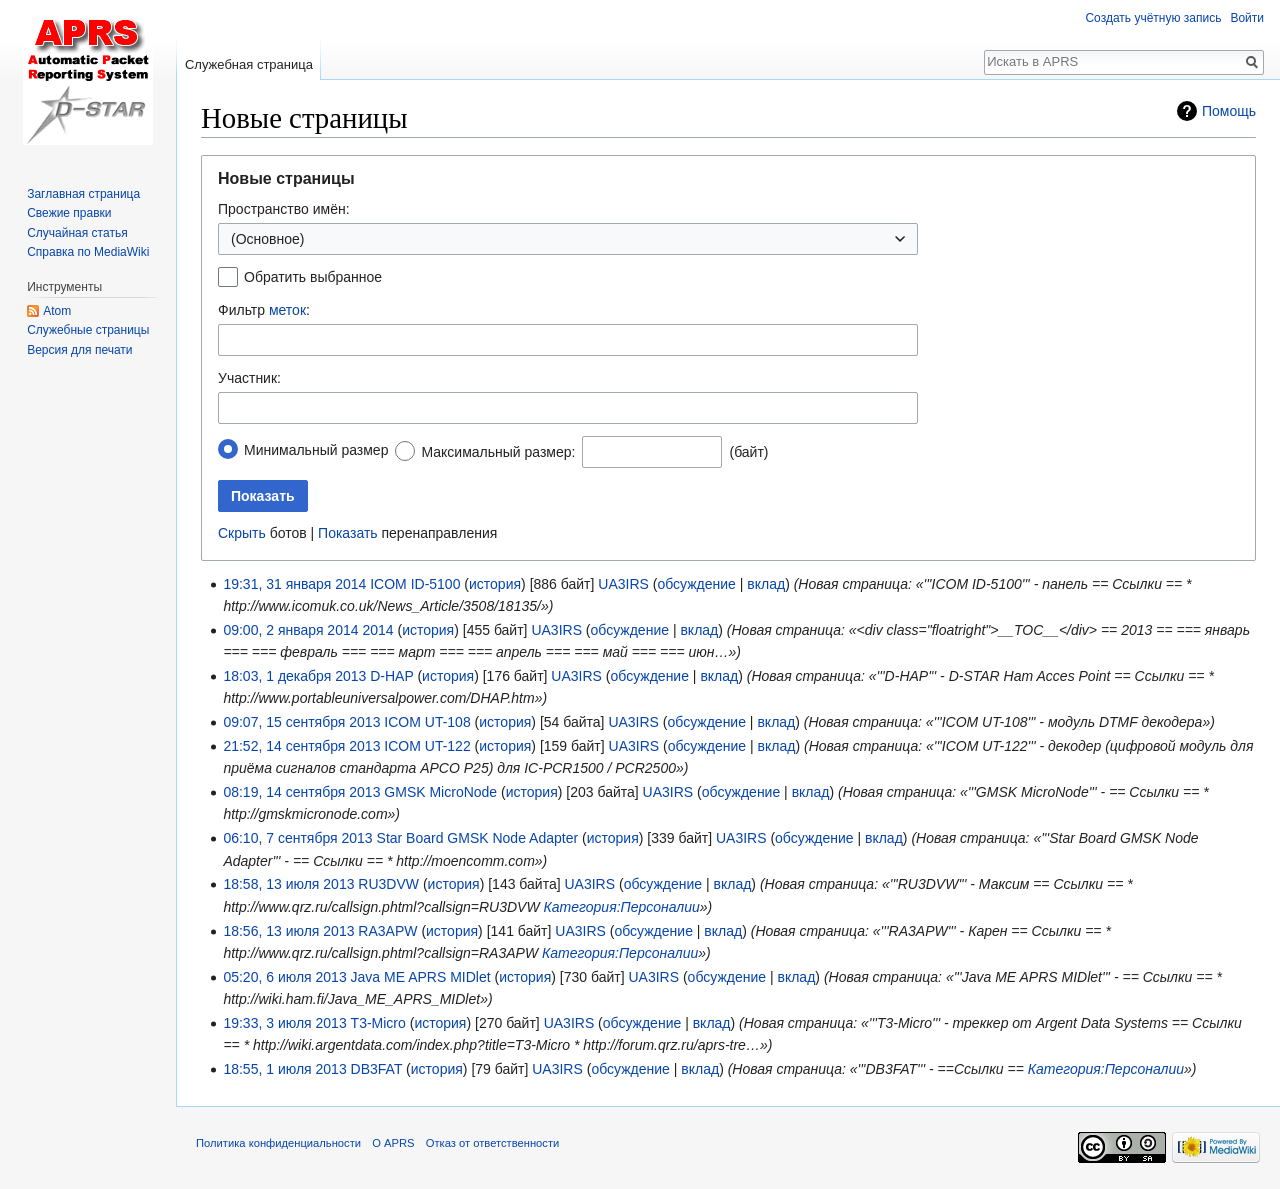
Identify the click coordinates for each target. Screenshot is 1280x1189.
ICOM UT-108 (427, 722)
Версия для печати (79, 350)
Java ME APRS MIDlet (421, 977)
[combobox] (568, 408)
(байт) (748, 452)
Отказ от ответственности (493, 1143)
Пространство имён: (284, 209)
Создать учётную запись (1153, 18)
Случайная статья (77, 233)
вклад (766, 584)
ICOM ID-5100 (415, 584)
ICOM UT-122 (427, 746)
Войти (1247, 18)
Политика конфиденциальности (278, 1143)
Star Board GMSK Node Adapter (478, 838)
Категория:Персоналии (622, 907)
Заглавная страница (83, 194)
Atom (57, 311)
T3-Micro (378, 1023)
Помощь (1229, 111)
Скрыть (242, 533)
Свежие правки (69, 213)
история (495, 584)
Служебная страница (249, 64)
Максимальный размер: (498, 452)
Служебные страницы (88, 330)
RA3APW (387, 931)
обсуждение (696, 584)
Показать (348, 533)
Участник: (249, 378)
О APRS (393, 1143)
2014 (377, 630)
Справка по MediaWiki (88, 252)
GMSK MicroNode (440, 792)
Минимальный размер (316, 450)
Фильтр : (264, 310)
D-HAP (391, 676)
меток (287, 310)
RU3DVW (388, 884)
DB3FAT (377, 1069)
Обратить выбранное (313, 277)
